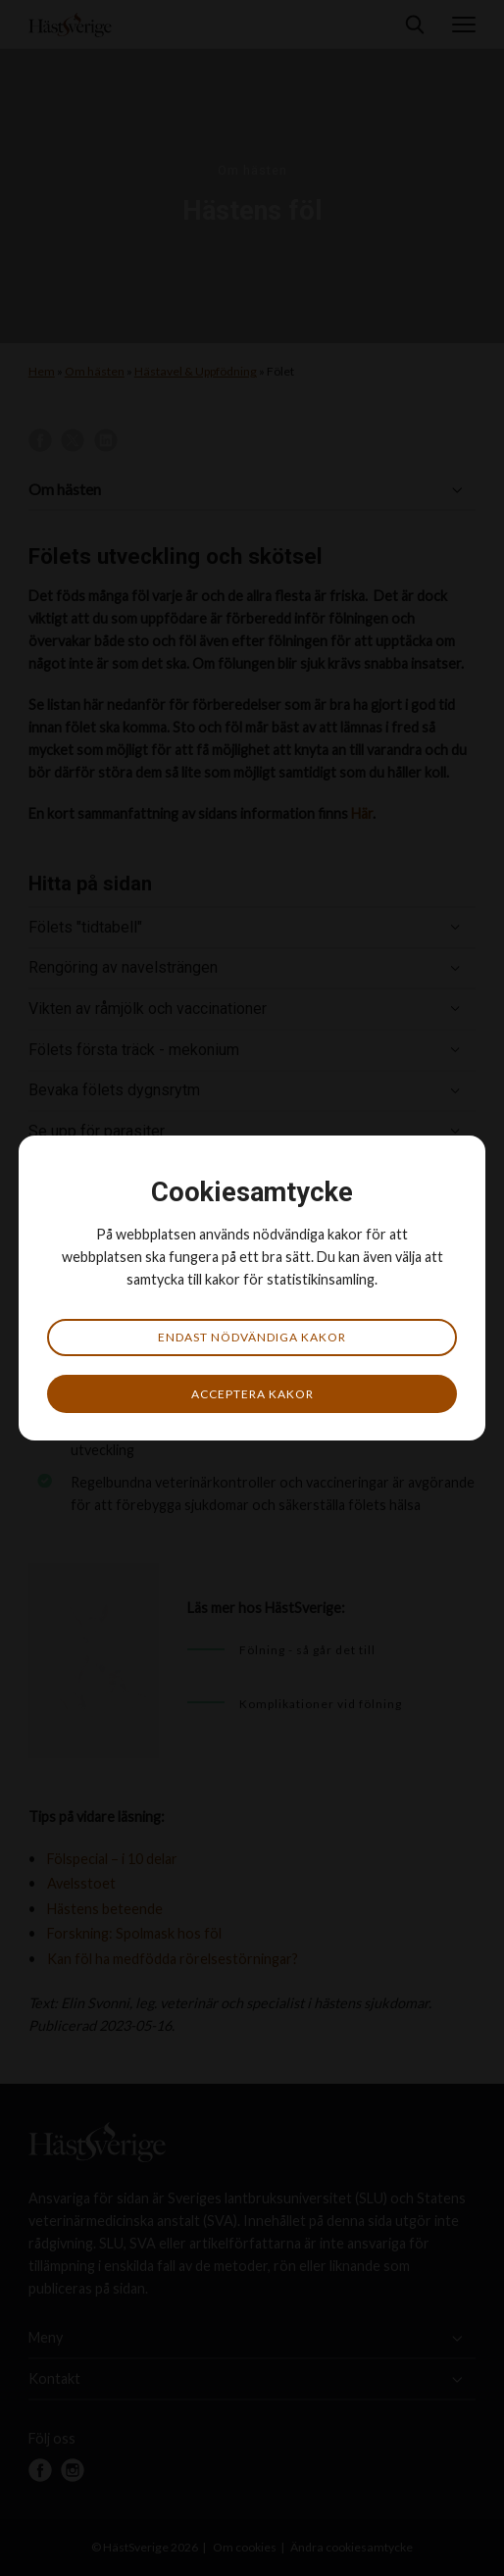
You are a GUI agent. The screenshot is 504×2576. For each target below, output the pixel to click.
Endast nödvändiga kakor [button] (252, 1337)
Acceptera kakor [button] (252, 1394)
